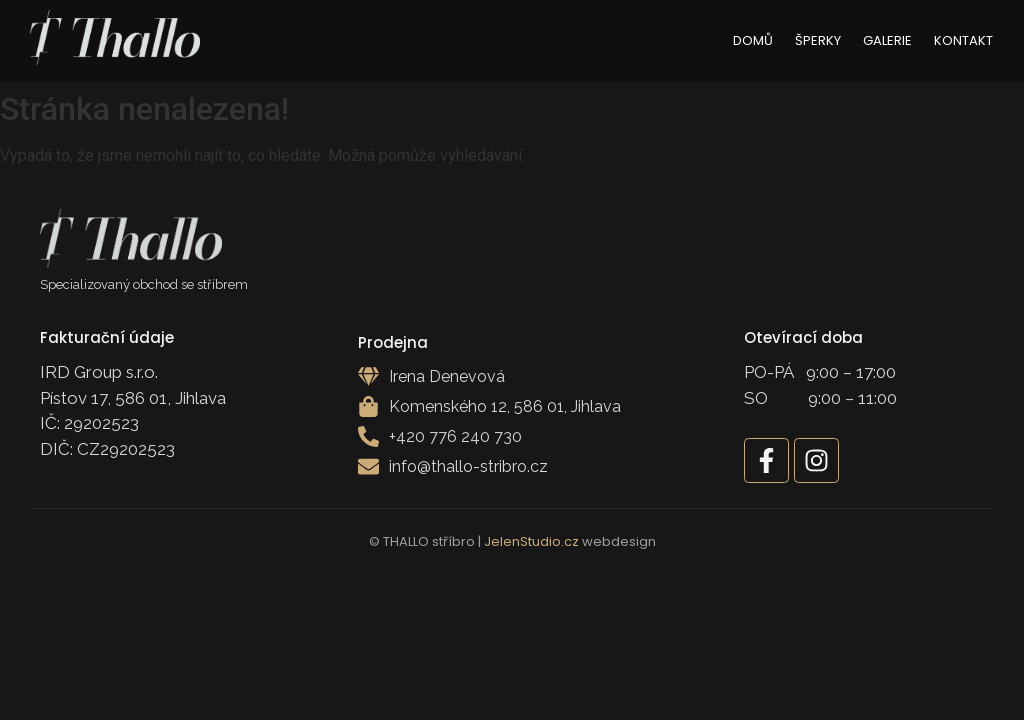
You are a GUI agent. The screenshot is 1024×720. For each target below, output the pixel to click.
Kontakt (963, 40)
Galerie (887, 40)
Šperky (818, 40)
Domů (753, 40)
